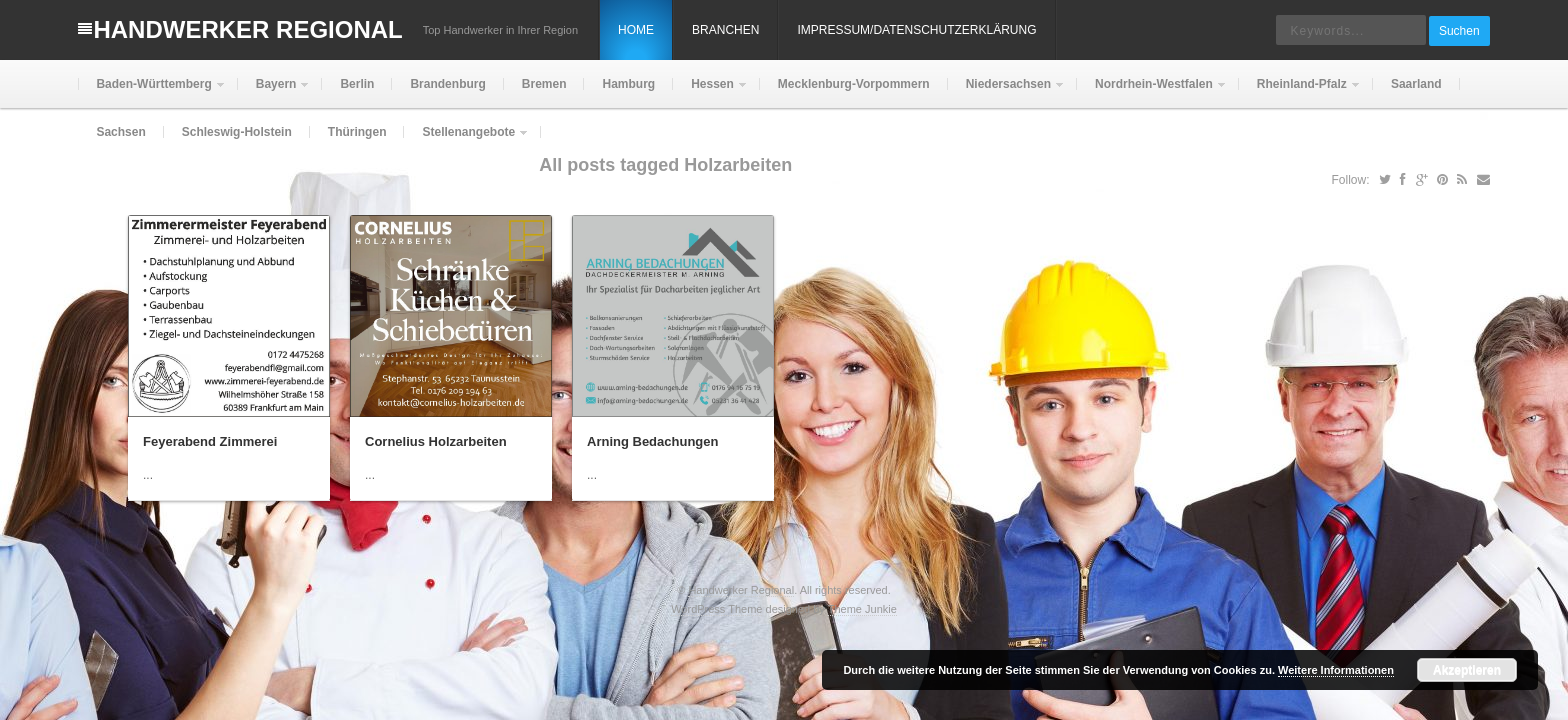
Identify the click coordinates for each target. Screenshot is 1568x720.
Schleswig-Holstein (237, 132)
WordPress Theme (716, 609)
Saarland (1416, 84)
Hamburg (628, 84)
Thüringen (357, 132)
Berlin (357, 84)
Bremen (544, 84)
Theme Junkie (862, 609)
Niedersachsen (1006, 92)
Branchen (725, 30)
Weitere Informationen (1336, 670)
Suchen (1459, 31)
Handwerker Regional (247, 29)
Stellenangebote (466, 140)
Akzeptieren (1467, 670)
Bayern (274, 92)
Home (636, 30)
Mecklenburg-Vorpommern (854, 84)
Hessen (710, 92)
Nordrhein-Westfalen (1152, 92)
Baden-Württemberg (151, 92)
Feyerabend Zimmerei (210, 441)
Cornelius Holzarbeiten (436, 441)
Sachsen (120, 132)
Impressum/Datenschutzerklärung (916, 30)
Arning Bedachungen (652, 441)
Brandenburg (447, 84)
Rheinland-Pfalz (1300, 92)
